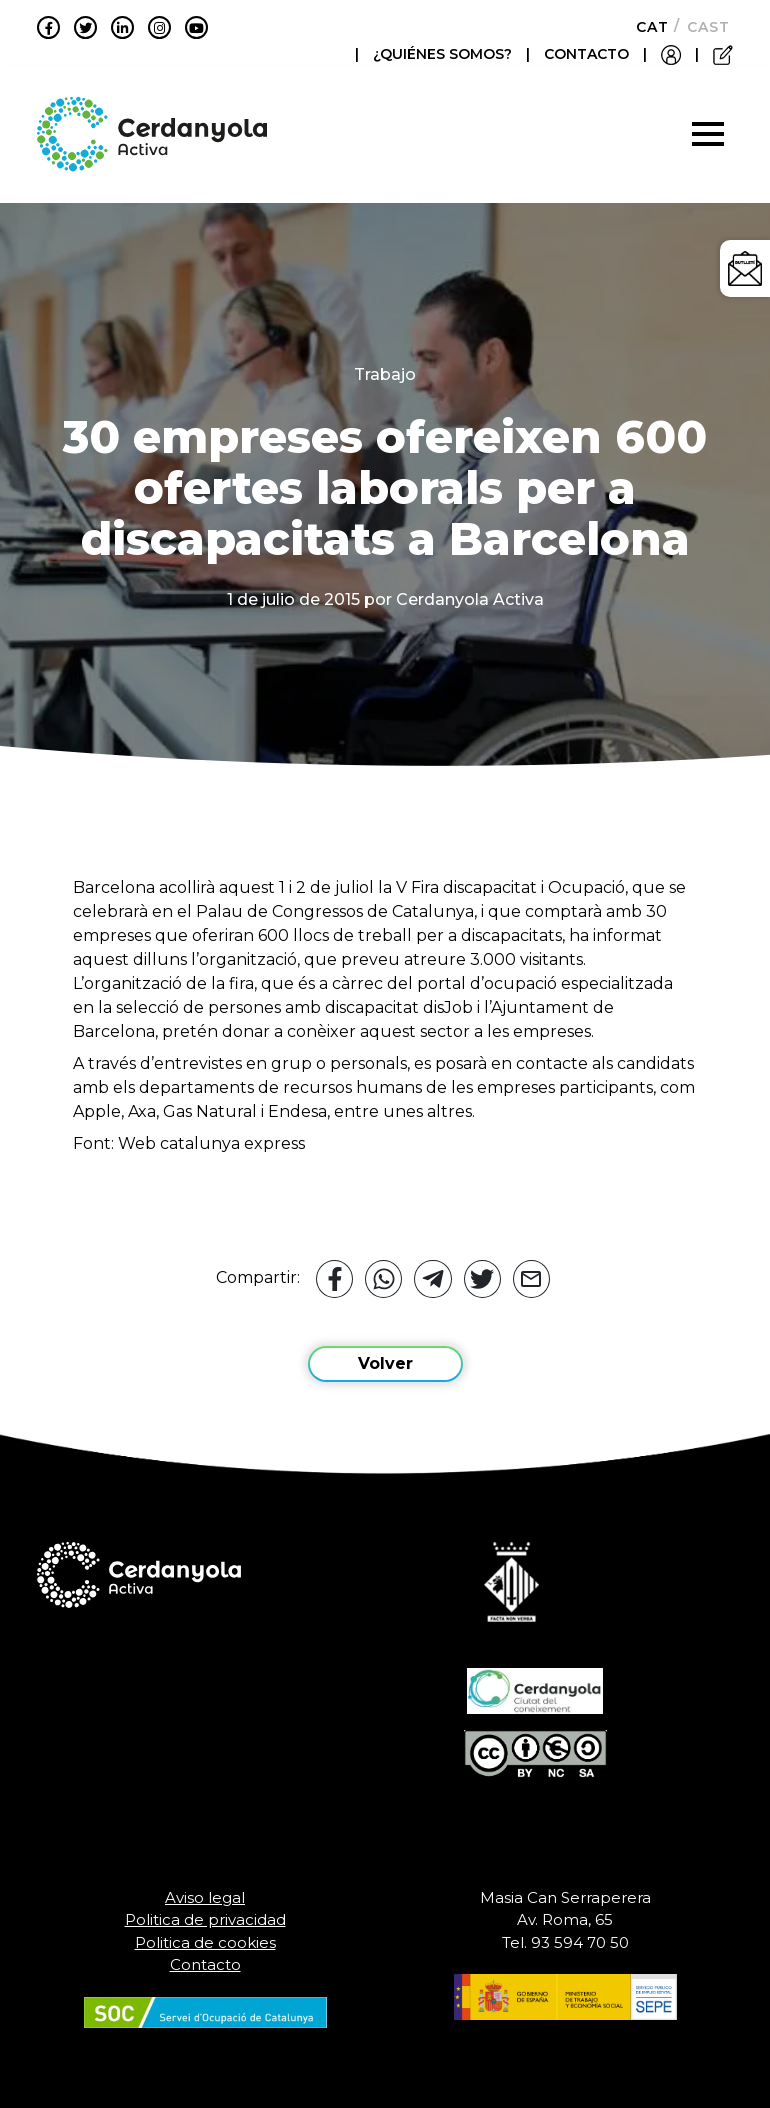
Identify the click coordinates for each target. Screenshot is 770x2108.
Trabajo (385, 374)
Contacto (205, 1964)
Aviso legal (205, 1897)
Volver (385, 1363)
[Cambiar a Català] (646, 27)
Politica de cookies (205, 1942)
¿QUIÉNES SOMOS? (444, 54)
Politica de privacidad (205, 1919)
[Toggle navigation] (708, 134)
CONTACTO (586, 54)
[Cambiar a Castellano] (702, 27)
